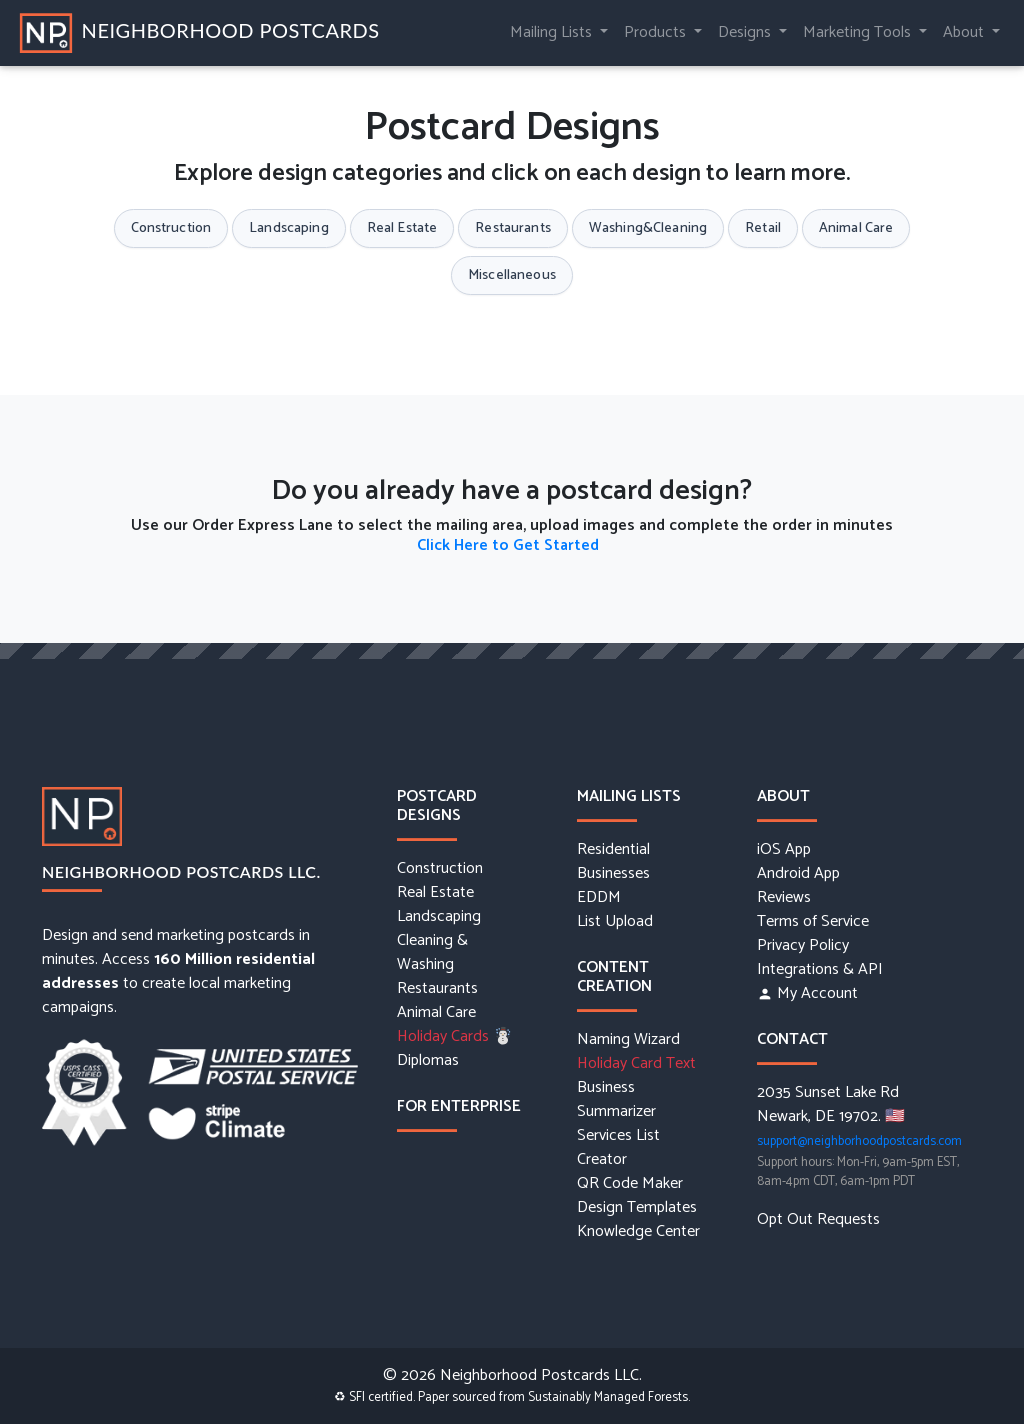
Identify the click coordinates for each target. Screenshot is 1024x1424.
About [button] (965, 32)
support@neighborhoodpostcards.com (859, 1141)
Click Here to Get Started (508, 545)
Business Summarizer (616, 1100)
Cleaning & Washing (432, 953)
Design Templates (637, 1208)
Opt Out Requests (818, 1220)
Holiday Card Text (636, 1064)
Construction (171, 228)
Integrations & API (820, 970)
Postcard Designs (437, 806)
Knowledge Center (638, 1232)
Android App (798, 874)
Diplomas (428, 1061)
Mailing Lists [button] (553, 32)
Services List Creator (618, 1148)
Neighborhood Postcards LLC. (181, 871)
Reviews (784, 898)
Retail (763, 228)
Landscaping (289, 228)
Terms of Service (813, 922)
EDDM (599, 898)
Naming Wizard (628, 1040)
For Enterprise (459, 1106)
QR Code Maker (630, 1184)
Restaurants (513, 228)
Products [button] (657, 32)
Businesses (613, 874)
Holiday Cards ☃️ (455, 1037)
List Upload (615, 922)
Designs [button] (746, 32)
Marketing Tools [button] (859, 32)
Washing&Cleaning (648, 228)
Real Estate (402, 228)
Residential (613, 850)
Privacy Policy (803, 946)
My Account (807, 994)
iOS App (784, 850)
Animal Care (856, 228)
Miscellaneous (512, 275)
